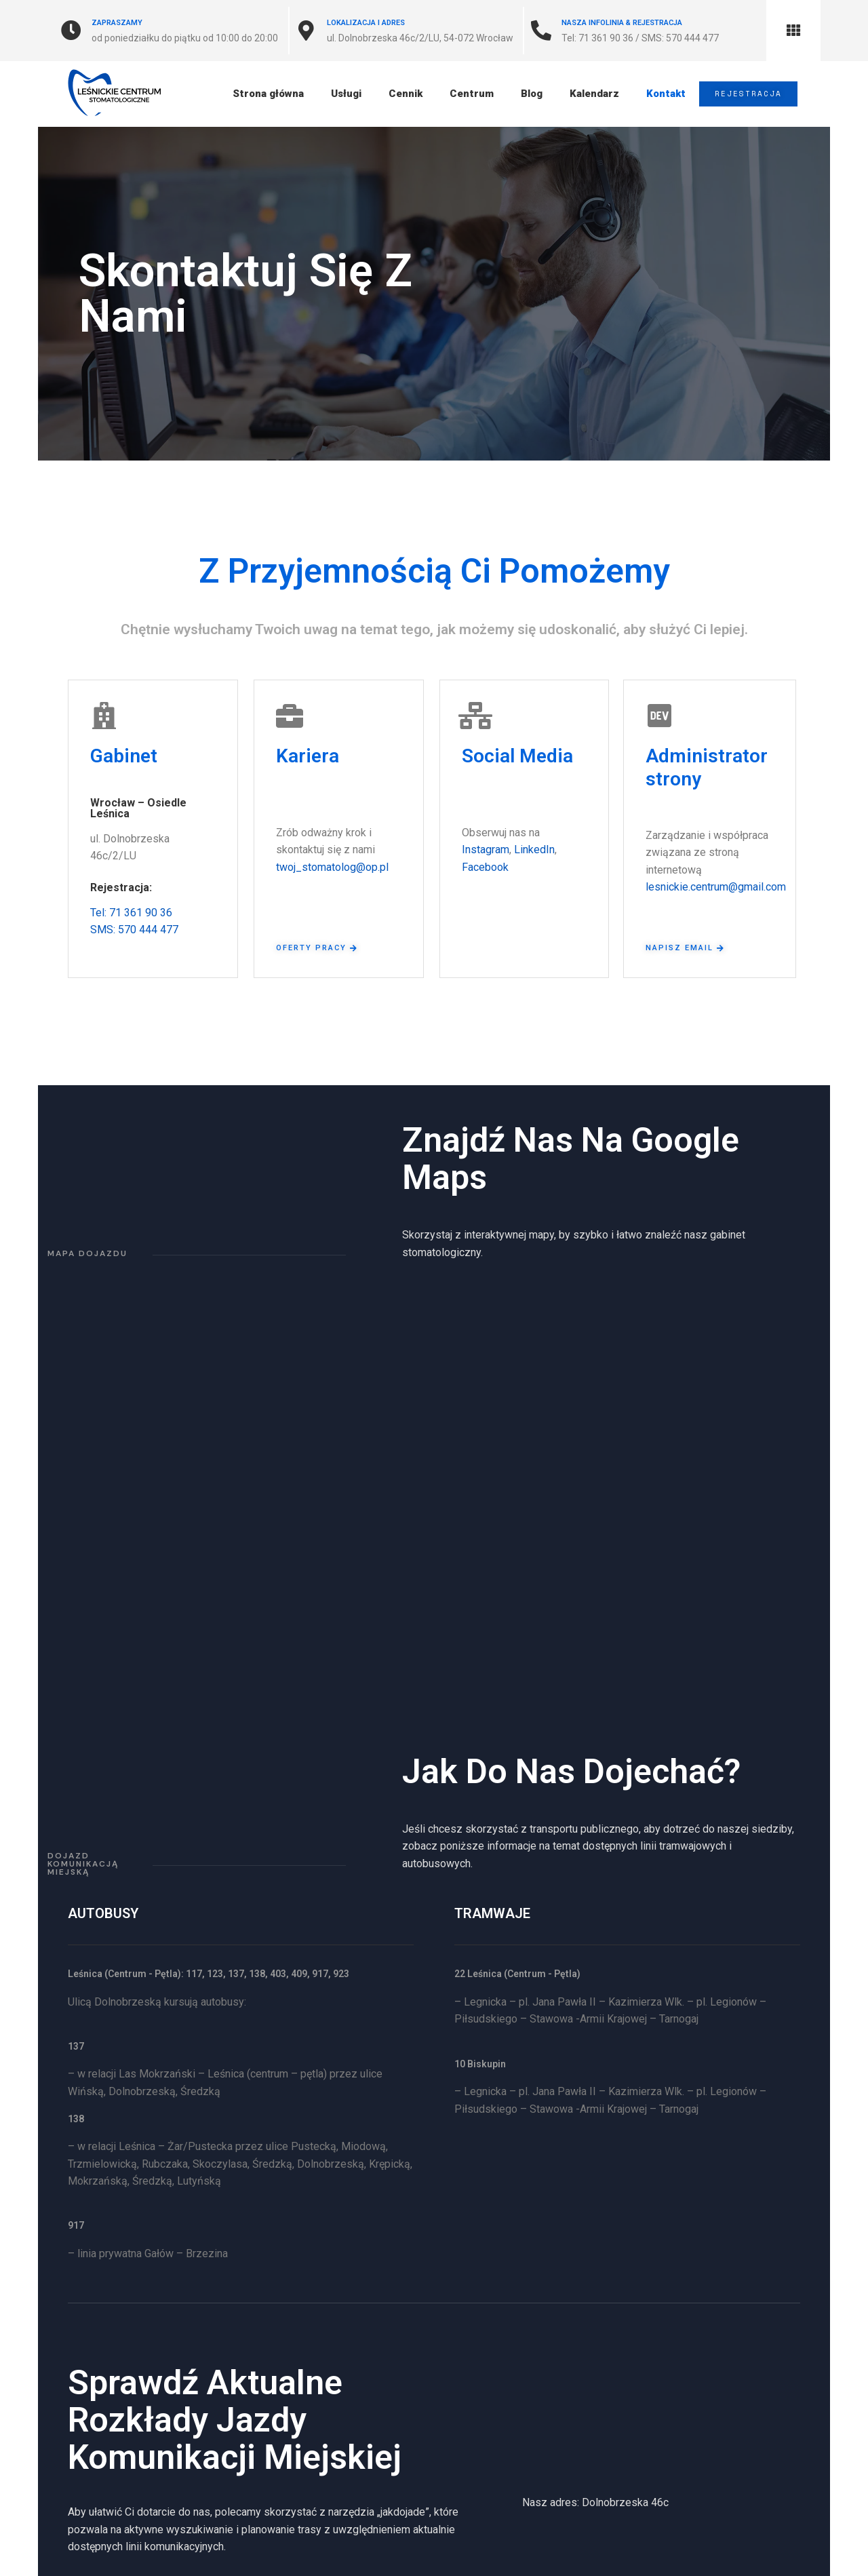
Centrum (470, 93)
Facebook (485, 867)
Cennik (404, 93)
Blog (530, 93)
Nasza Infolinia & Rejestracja (621, 22)
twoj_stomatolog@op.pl (332, 867)
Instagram (485, 849)
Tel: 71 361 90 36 (131, 912)
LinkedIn (534, 849)
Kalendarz (593, 93)
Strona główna (266, 93)
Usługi (345, 93)
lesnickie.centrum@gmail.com (716, 886)
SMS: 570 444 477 (134, 929)
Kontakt (664, 93)
